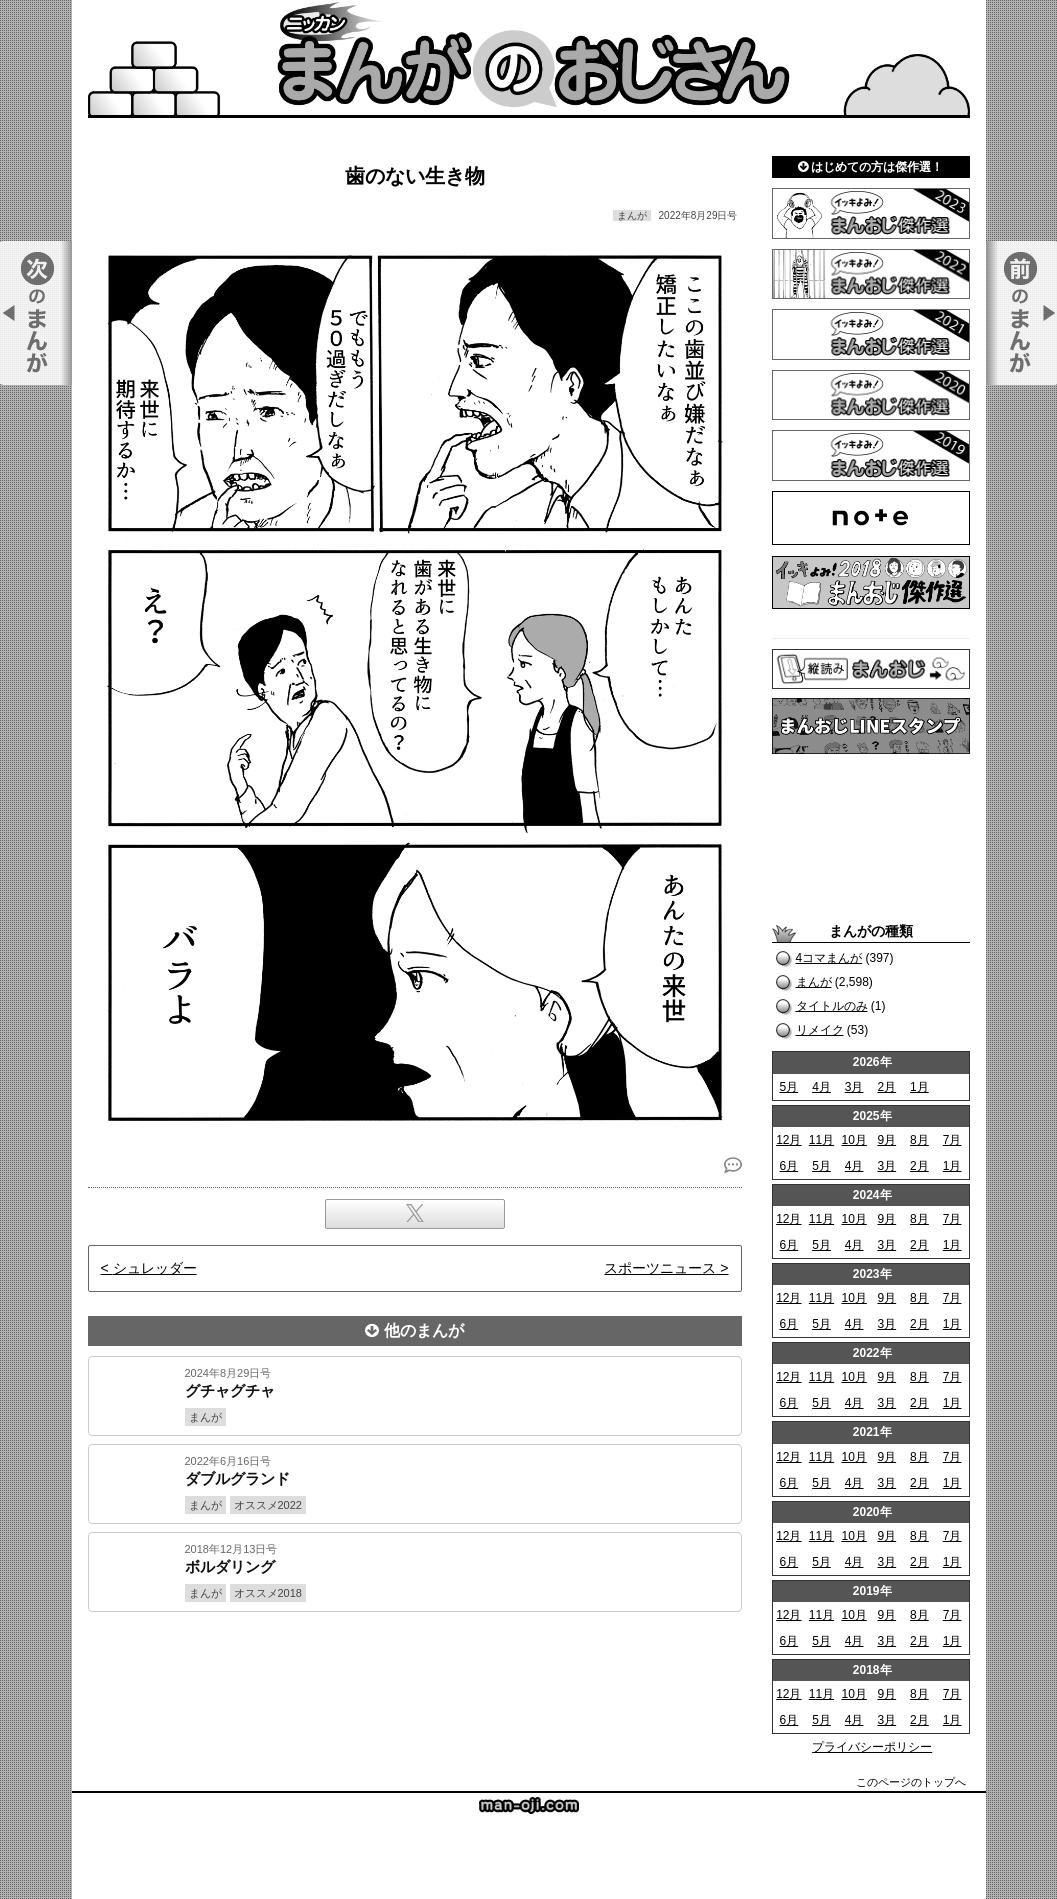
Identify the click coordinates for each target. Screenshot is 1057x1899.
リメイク (820, 1030)
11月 (821, 1140)
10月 (853, 1140)
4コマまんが (829, 958)
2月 (886, 1087)
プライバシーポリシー (872, 1747)
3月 (854, 1087)
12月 (788, 1140)
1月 (919, 1087)
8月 (919, 1140)
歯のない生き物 (415, 176)
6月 (788, 1166)
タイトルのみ (832, 1006)
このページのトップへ (911, 1782)
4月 (821, 1087)
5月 (788, 1087)
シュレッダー (155, 1268)
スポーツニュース (660, 1268)
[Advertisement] (415, 1680)
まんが (814, 982)
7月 (952, 1140)
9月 (886, 1140)
